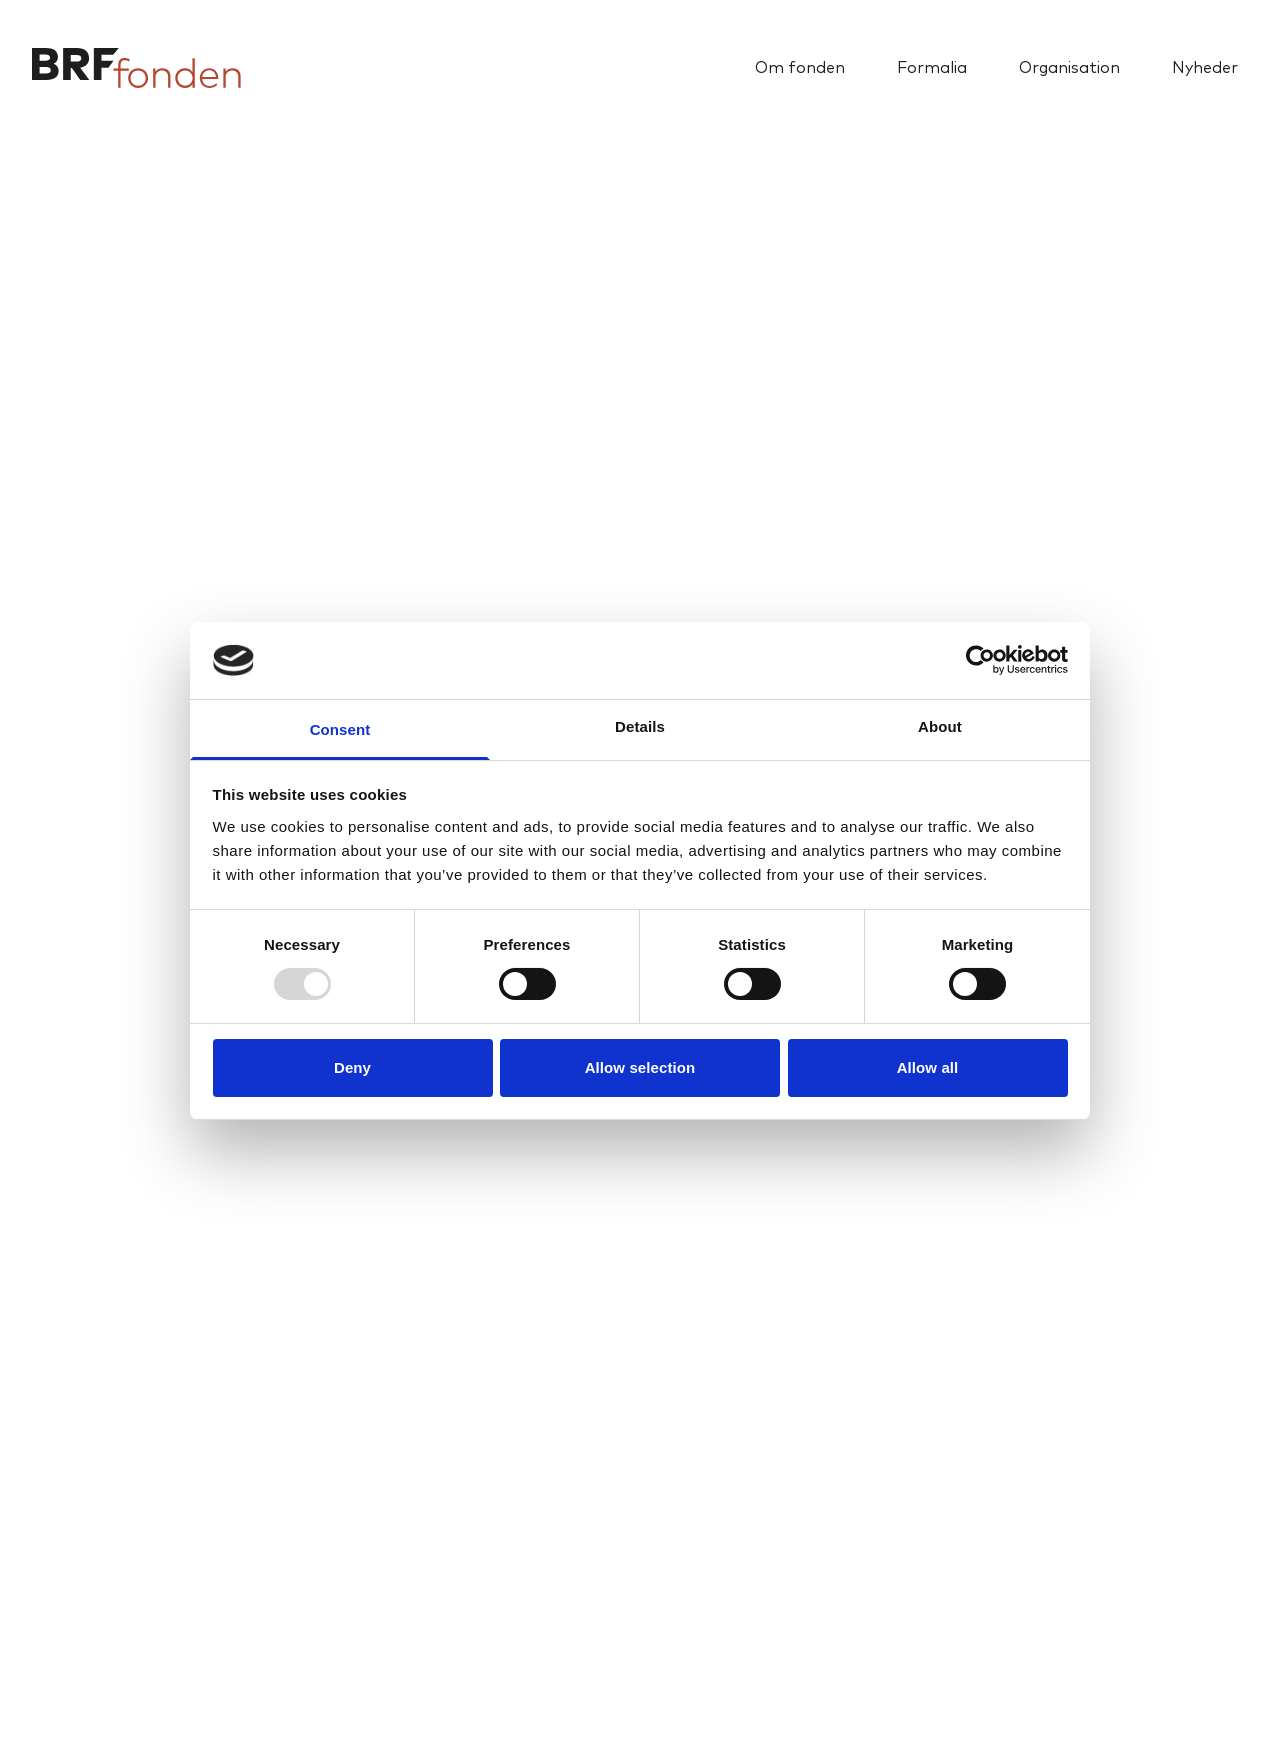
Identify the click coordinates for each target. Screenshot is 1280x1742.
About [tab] (940, 726)
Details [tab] (640, 726)
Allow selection (640, 1067)
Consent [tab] (340, 729)
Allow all (928, 1067)
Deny (352, 1067)
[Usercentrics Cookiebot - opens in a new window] (980, 660)
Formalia (932, 68)
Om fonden (800, 68)
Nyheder (1205, 68)
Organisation (1069, 68)
